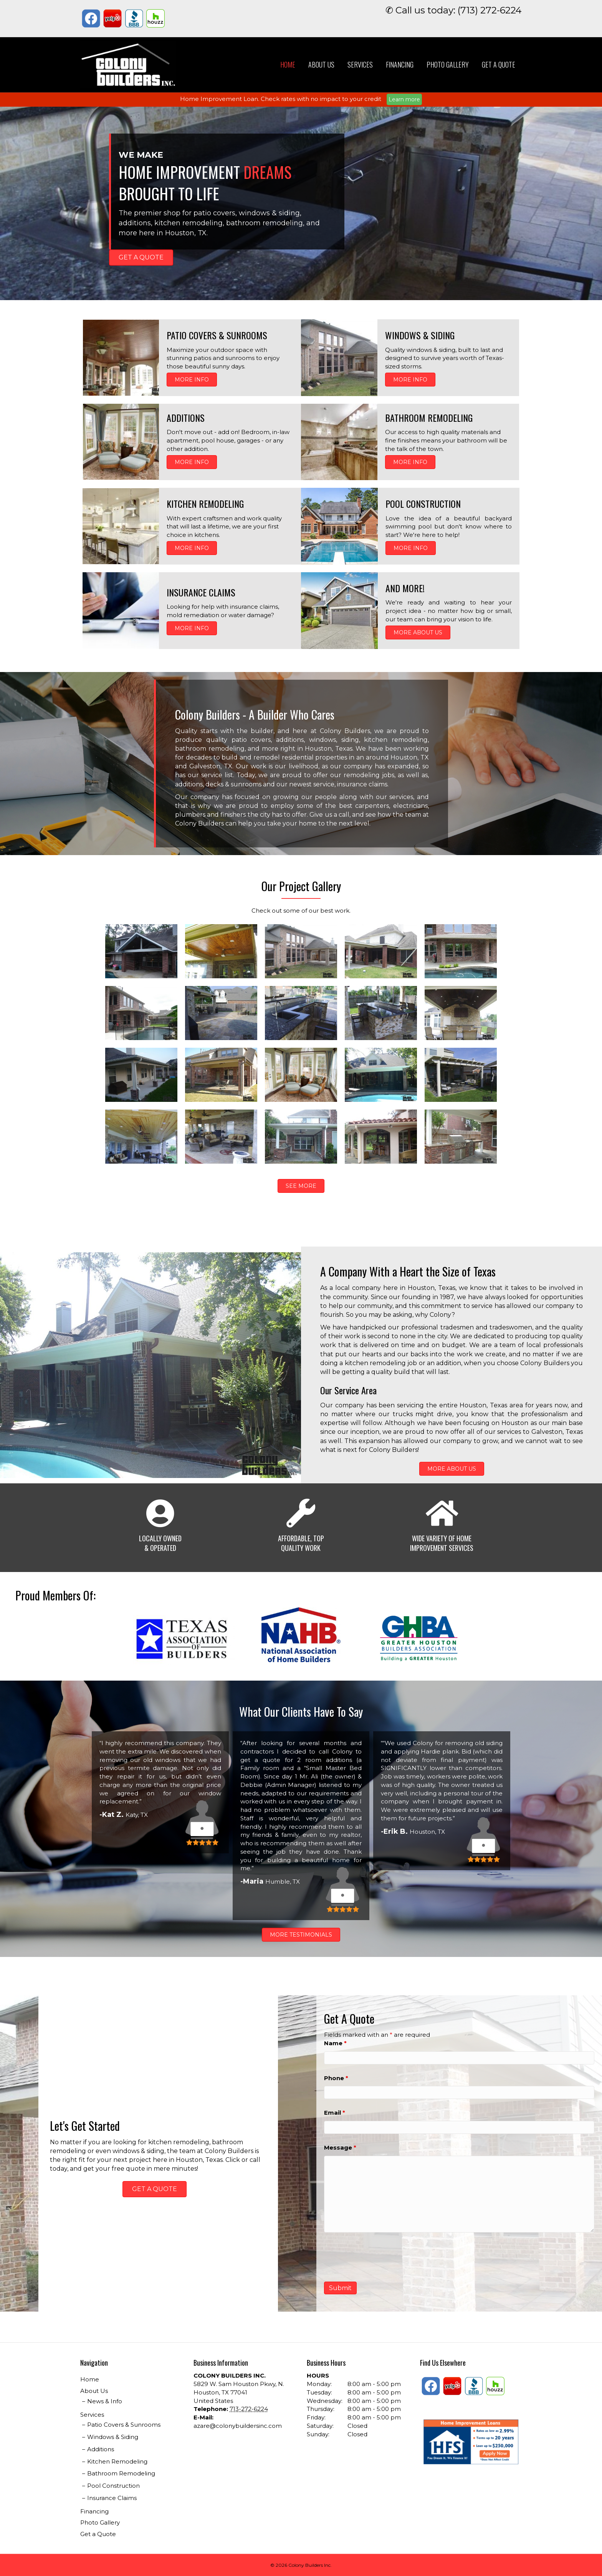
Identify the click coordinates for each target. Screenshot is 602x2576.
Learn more (404, 99)
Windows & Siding (112, 2437)
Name (335, 2043)
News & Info (104, 2401)
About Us (321, 64)
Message (340, 2147)
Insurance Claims (112, 2498)
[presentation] (382, 2257)
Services (360, 64)
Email (334, 2112)
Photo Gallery (448, 64)
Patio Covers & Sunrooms (123, 2424)
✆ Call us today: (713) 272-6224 (453, 10)
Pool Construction (113, 2485)
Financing (399, 64)
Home (287, 64)
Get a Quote (498, 64)
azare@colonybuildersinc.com (238, 2425)
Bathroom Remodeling (121, 2473)
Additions (100, 2449)
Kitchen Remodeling (117, 2461)
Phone (336, 2078)
